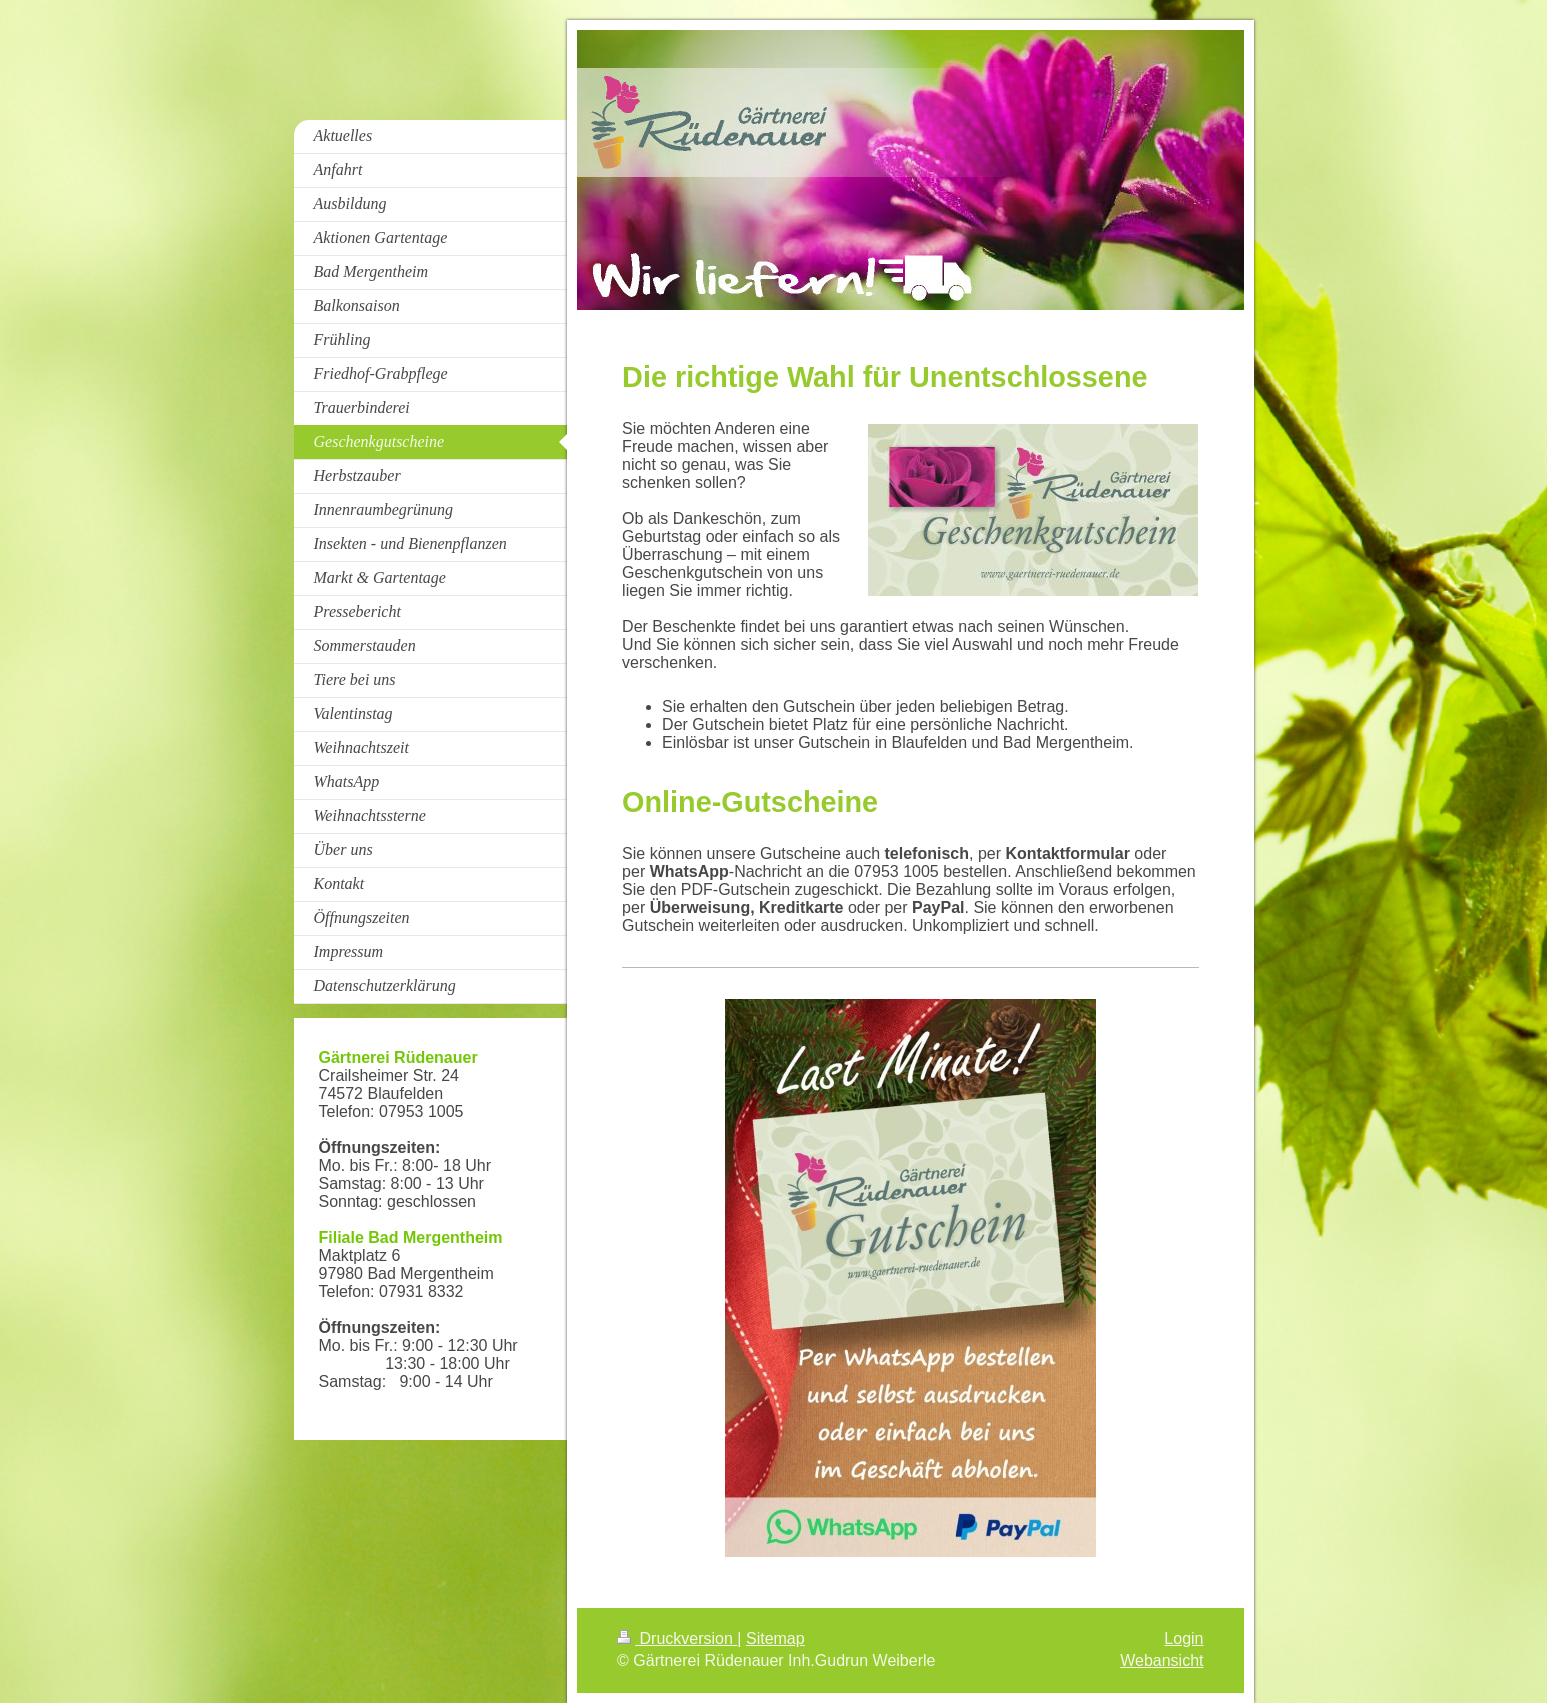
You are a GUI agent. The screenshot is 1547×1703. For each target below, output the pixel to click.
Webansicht (1161, 1660)
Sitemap (775, 1638)
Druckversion (677, 1638)
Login (1183, 1638)
